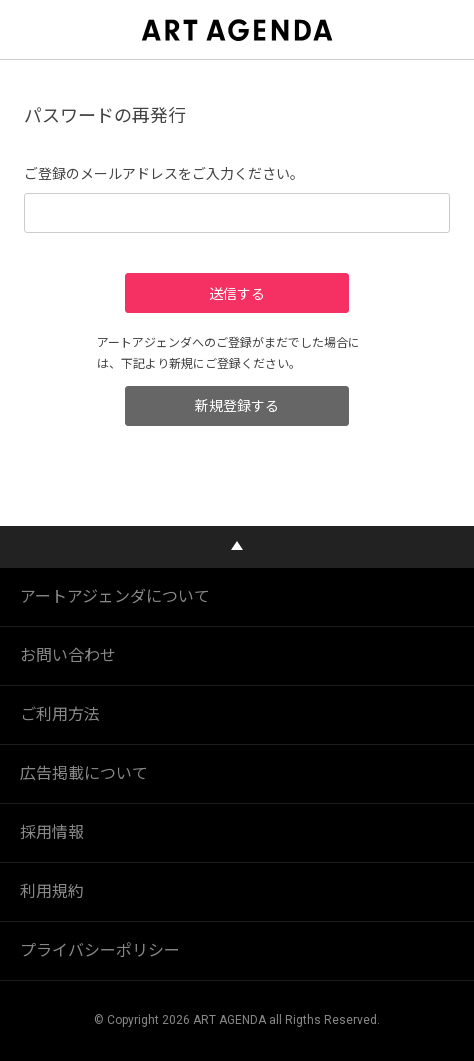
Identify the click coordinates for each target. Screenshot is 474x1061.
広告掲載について (84, 773)
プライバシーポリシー (100, 950)
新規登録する (237, 406)
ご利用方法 (60, 714)
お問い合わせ (68, 655)
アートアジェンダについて (115, 596)
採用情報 (52, 832)
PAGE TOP (237, 547)
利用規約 (52, 891)
